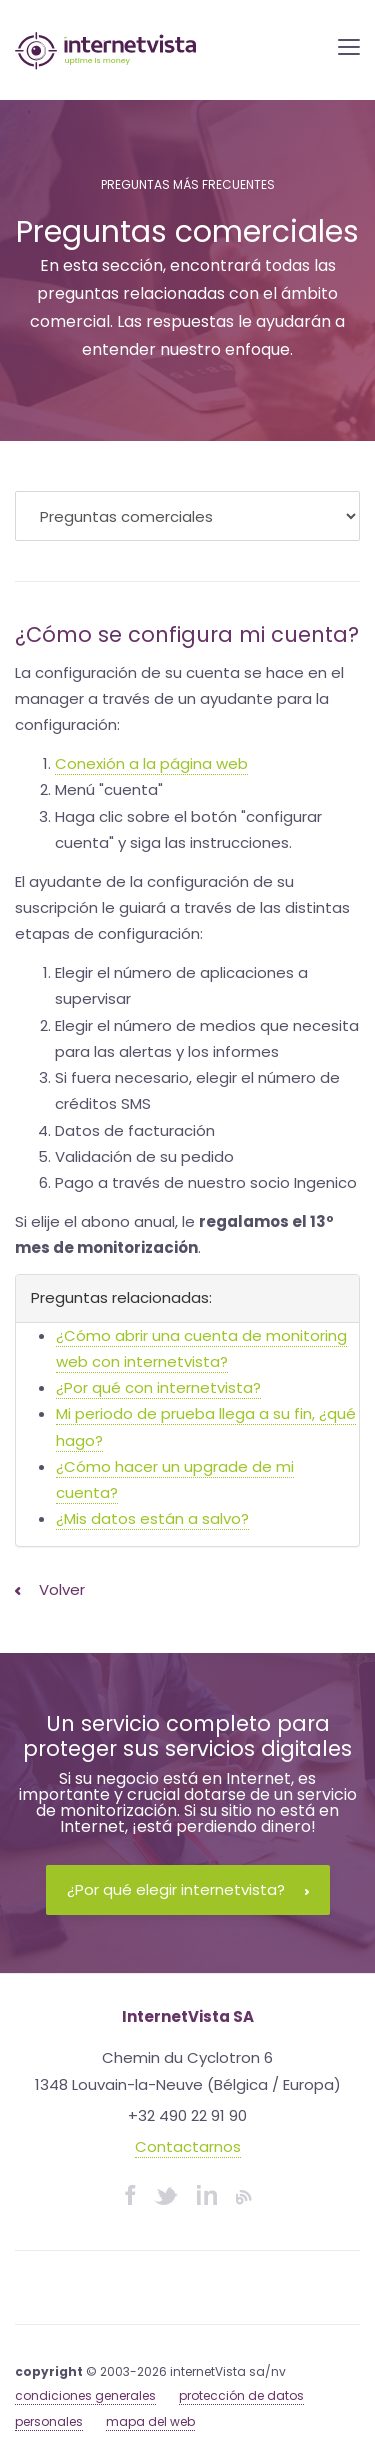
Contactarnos (188, 2146)
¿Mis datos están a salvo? (152, 1518)
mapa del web (150, 2421)
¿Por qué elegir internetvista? (188, 1889)
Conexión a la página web (151, 763)
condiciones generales (85, 2395)
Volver (50, 1589)
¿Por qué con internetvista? (158, 1387)
